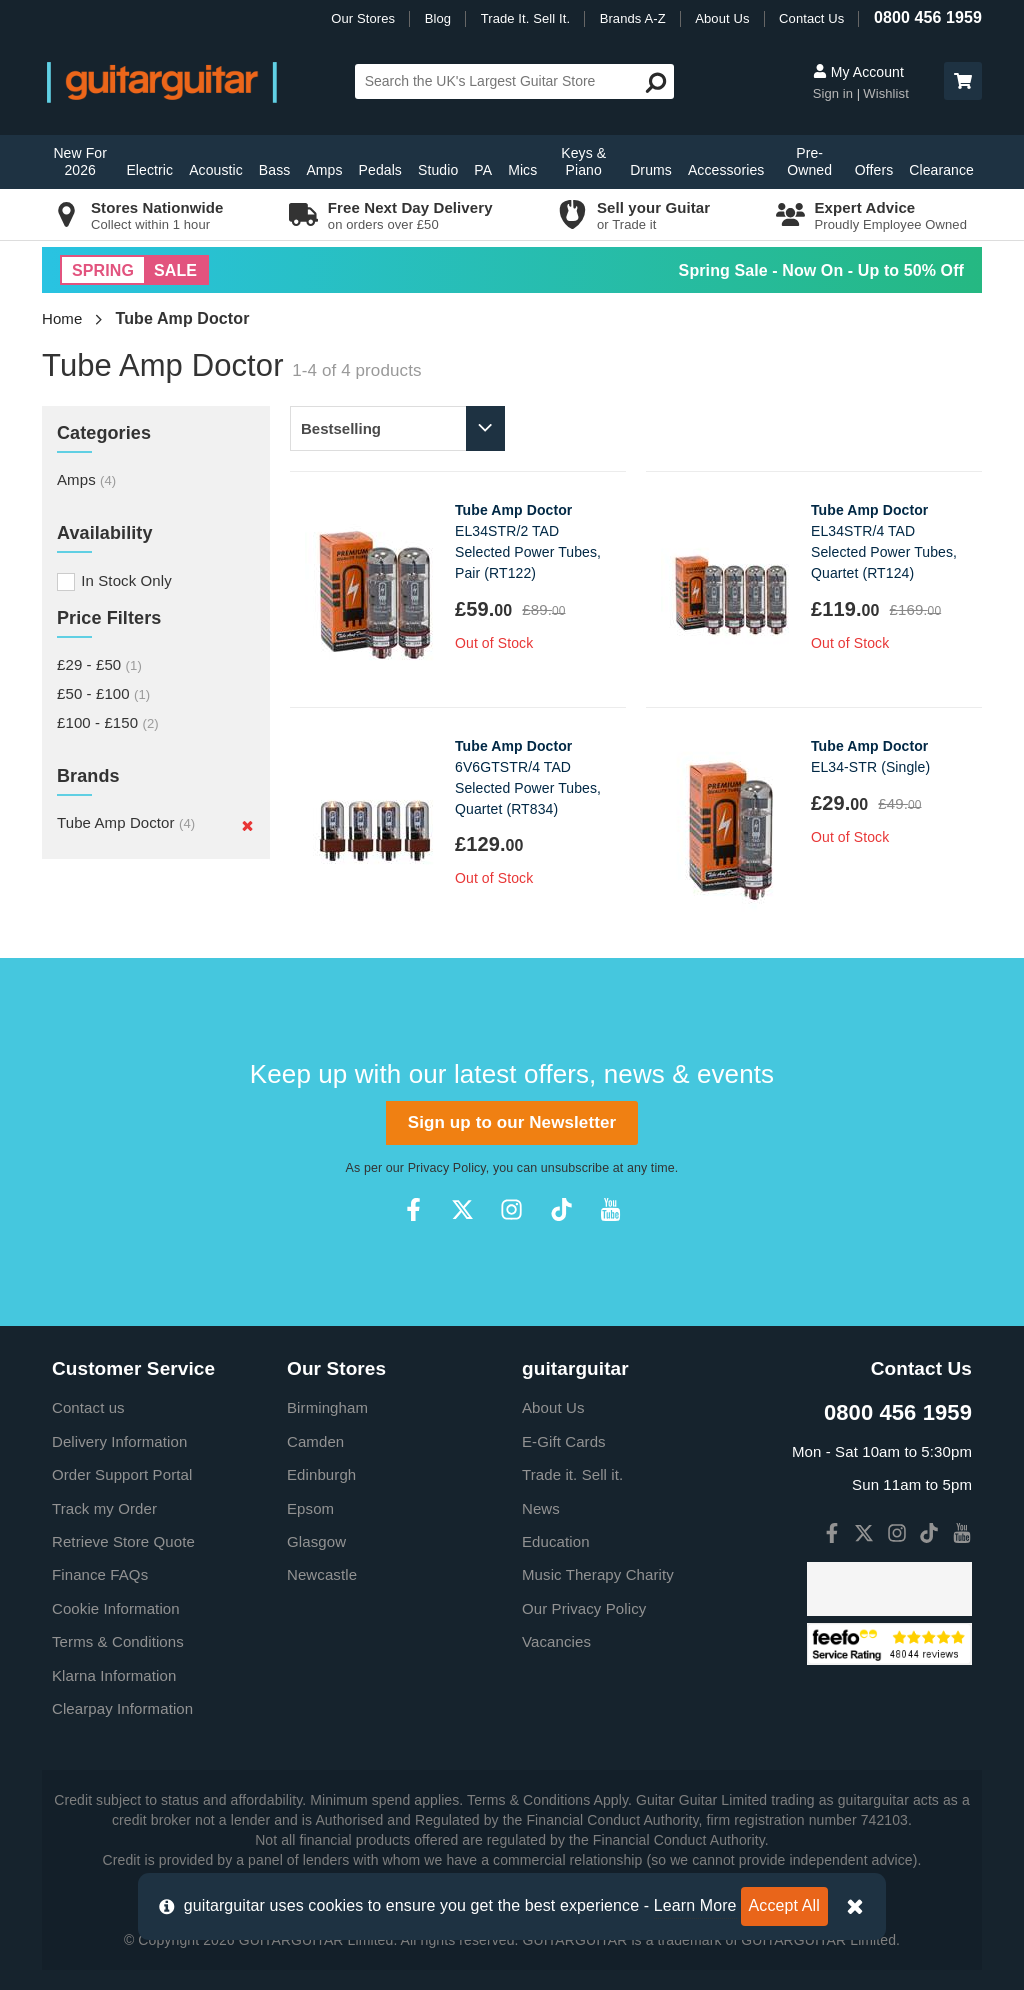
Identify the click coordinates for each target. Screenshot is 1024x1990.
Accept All (784, 1905)
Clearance (941, 170)
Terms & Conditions (118, 1641)
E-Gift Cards (564, 1441)
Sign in (835, 93)
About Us (722, 18)
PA (483, 170)
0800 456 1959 (928, 17)
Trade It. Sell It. (525, 18)
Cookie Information (116, 1608)
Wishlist (886, 93)
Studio (438, 170)
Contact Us (811, 18)
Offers (874, 170)
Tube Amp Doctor (126, 822)
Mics (522, 170)
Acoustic (216, 170)
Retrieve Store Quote (123, 1541)
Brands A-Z (633, 18)
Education (556, 1541)
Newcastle (322, 1574)
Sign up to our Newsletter (512, 1122)
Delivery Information (119, 1441)
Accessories (726, 170)
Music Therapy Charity (598, 1574)
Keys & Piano (583, 161)
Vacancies (556, 1641)
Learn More (695, 1905)
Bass (275, 170)
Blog (438, 18)
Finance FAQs (100, 1574)
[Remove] (247, 825)
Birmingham (327, 1407)
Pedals (380, 170)
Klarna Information (114, 1675)
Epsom (310, 1508)
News (541, 1508)
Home (62, 318)
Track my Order (104, 1508)
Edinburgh (321, 1474)
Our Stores (363, 18)
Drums (651, 170)
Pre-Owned (809, 161)
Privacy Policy (447, 1168)
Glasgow (316, 1541)
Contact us (88, 1407)
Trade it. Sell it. (572, 1474)
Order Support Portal (122, 1474)
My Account (858, 72)
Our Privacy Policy (584, 1608)
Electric (149, 170)
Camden (315, 1441)
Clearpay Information (122, 1708)
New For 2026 (80, 161)
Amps (324, 170)
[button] (963, 81)
